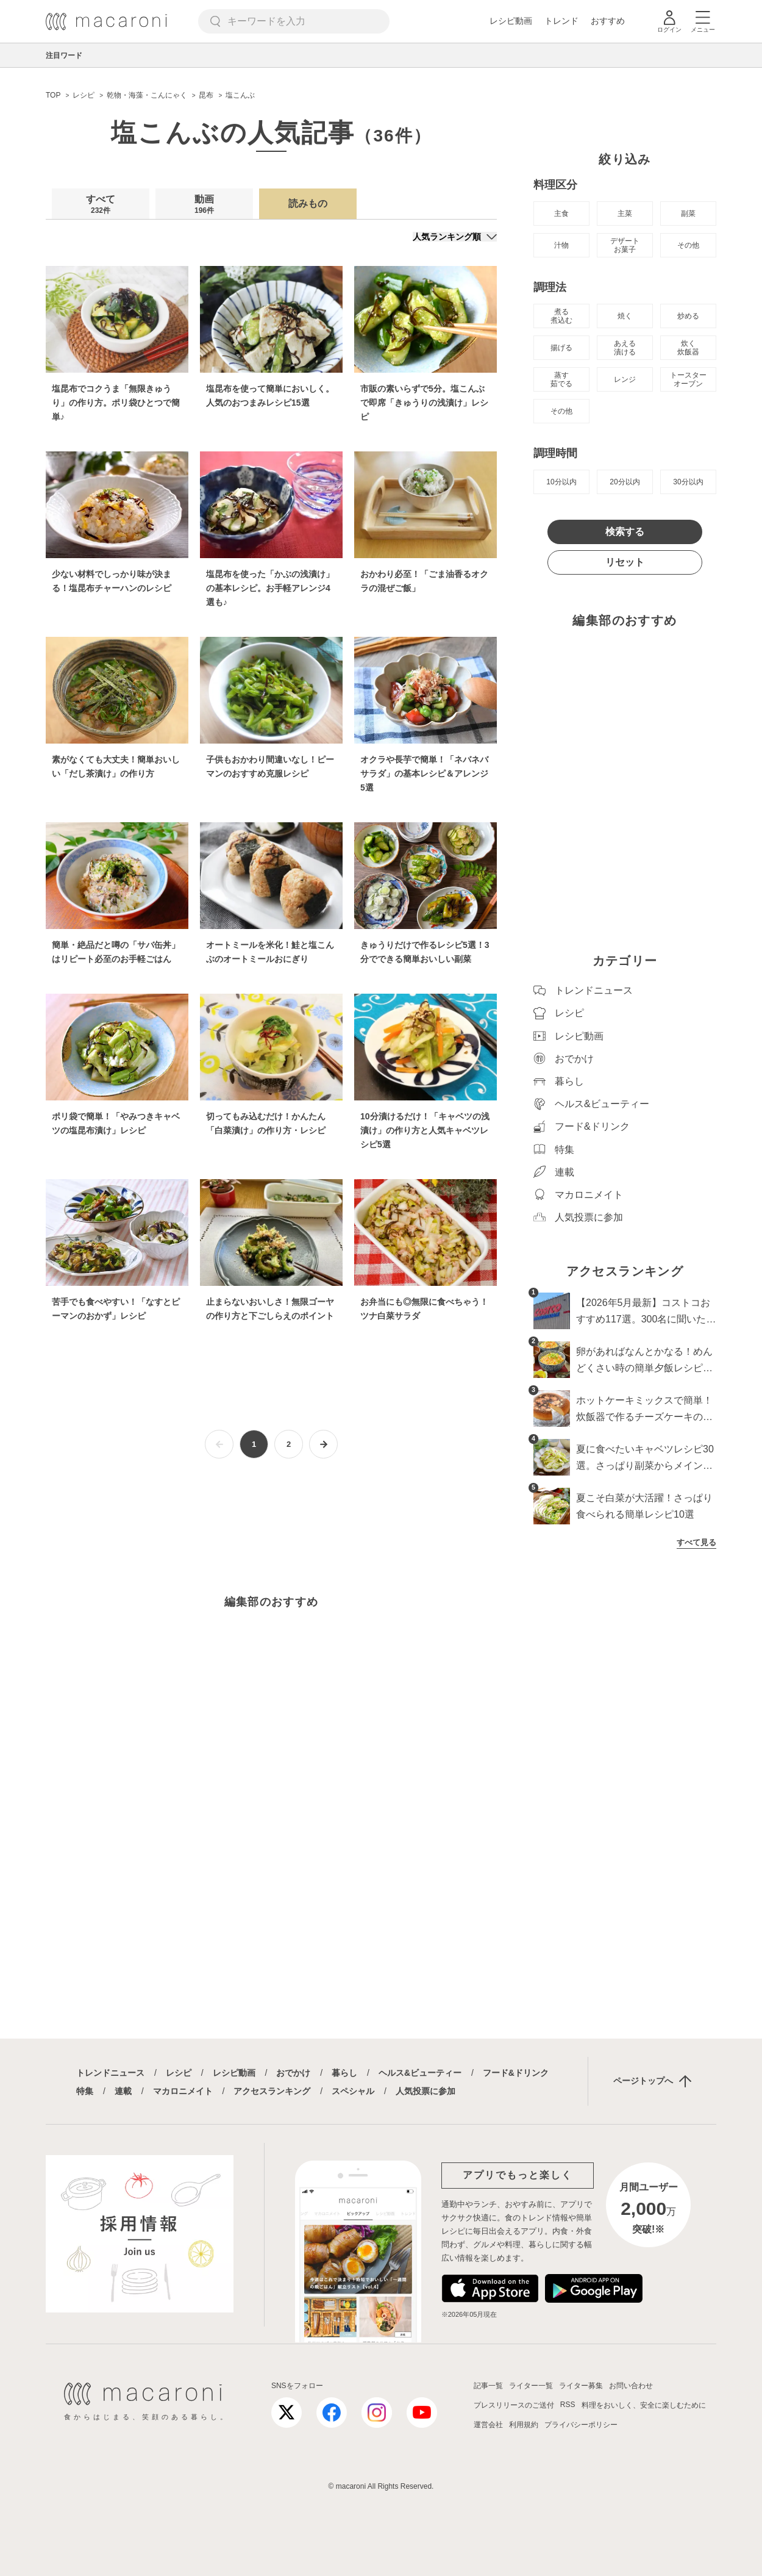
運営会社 (488, 2424)
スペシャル (353, 2091)
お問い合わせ (631, 2385)
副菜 (688, 213)
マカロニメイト (183, 2091)
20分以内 (624, 482)
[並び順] (455, 237)
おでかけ (293, 2073)
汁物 (561, 245)
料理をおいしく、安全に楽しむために (644, 2405)
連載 (123, 2091)
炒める (688, 316)
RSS (567, 2404)
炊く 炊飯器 (688, 347)
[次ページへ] (323, 1444)
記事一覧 (488, 2385)
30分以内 (688, 482)
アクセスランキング (271, 2091)
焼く (625, 316)
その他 (688, 245)
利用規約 (523, 2424)
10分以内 (561, 482)
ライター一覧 (531, 2385)
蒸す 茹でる (561, 379)
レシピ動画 (511, 21)
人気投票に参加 (425, 2091)
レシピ (178, 2073)
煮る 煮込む (561, 316)
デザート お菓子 (624, 245)
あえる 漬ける (625, 347)
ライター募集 (581, 2385)
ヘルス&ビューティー (420, 2073)
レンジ (625, 379)
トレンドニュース (110, 2073)
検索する (624, 531)
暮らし (344, 2073)
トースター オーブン (688, 379)
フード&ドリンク (516, 2073)
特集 (84, 2091)
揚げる (561, 347)
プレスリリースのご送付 (514, 2405)
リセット (624, 562)
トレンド (561, 21)
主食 (561, 213)
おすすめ (608, 21)
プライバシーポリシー (581, 2424)
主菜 (625, 213)
